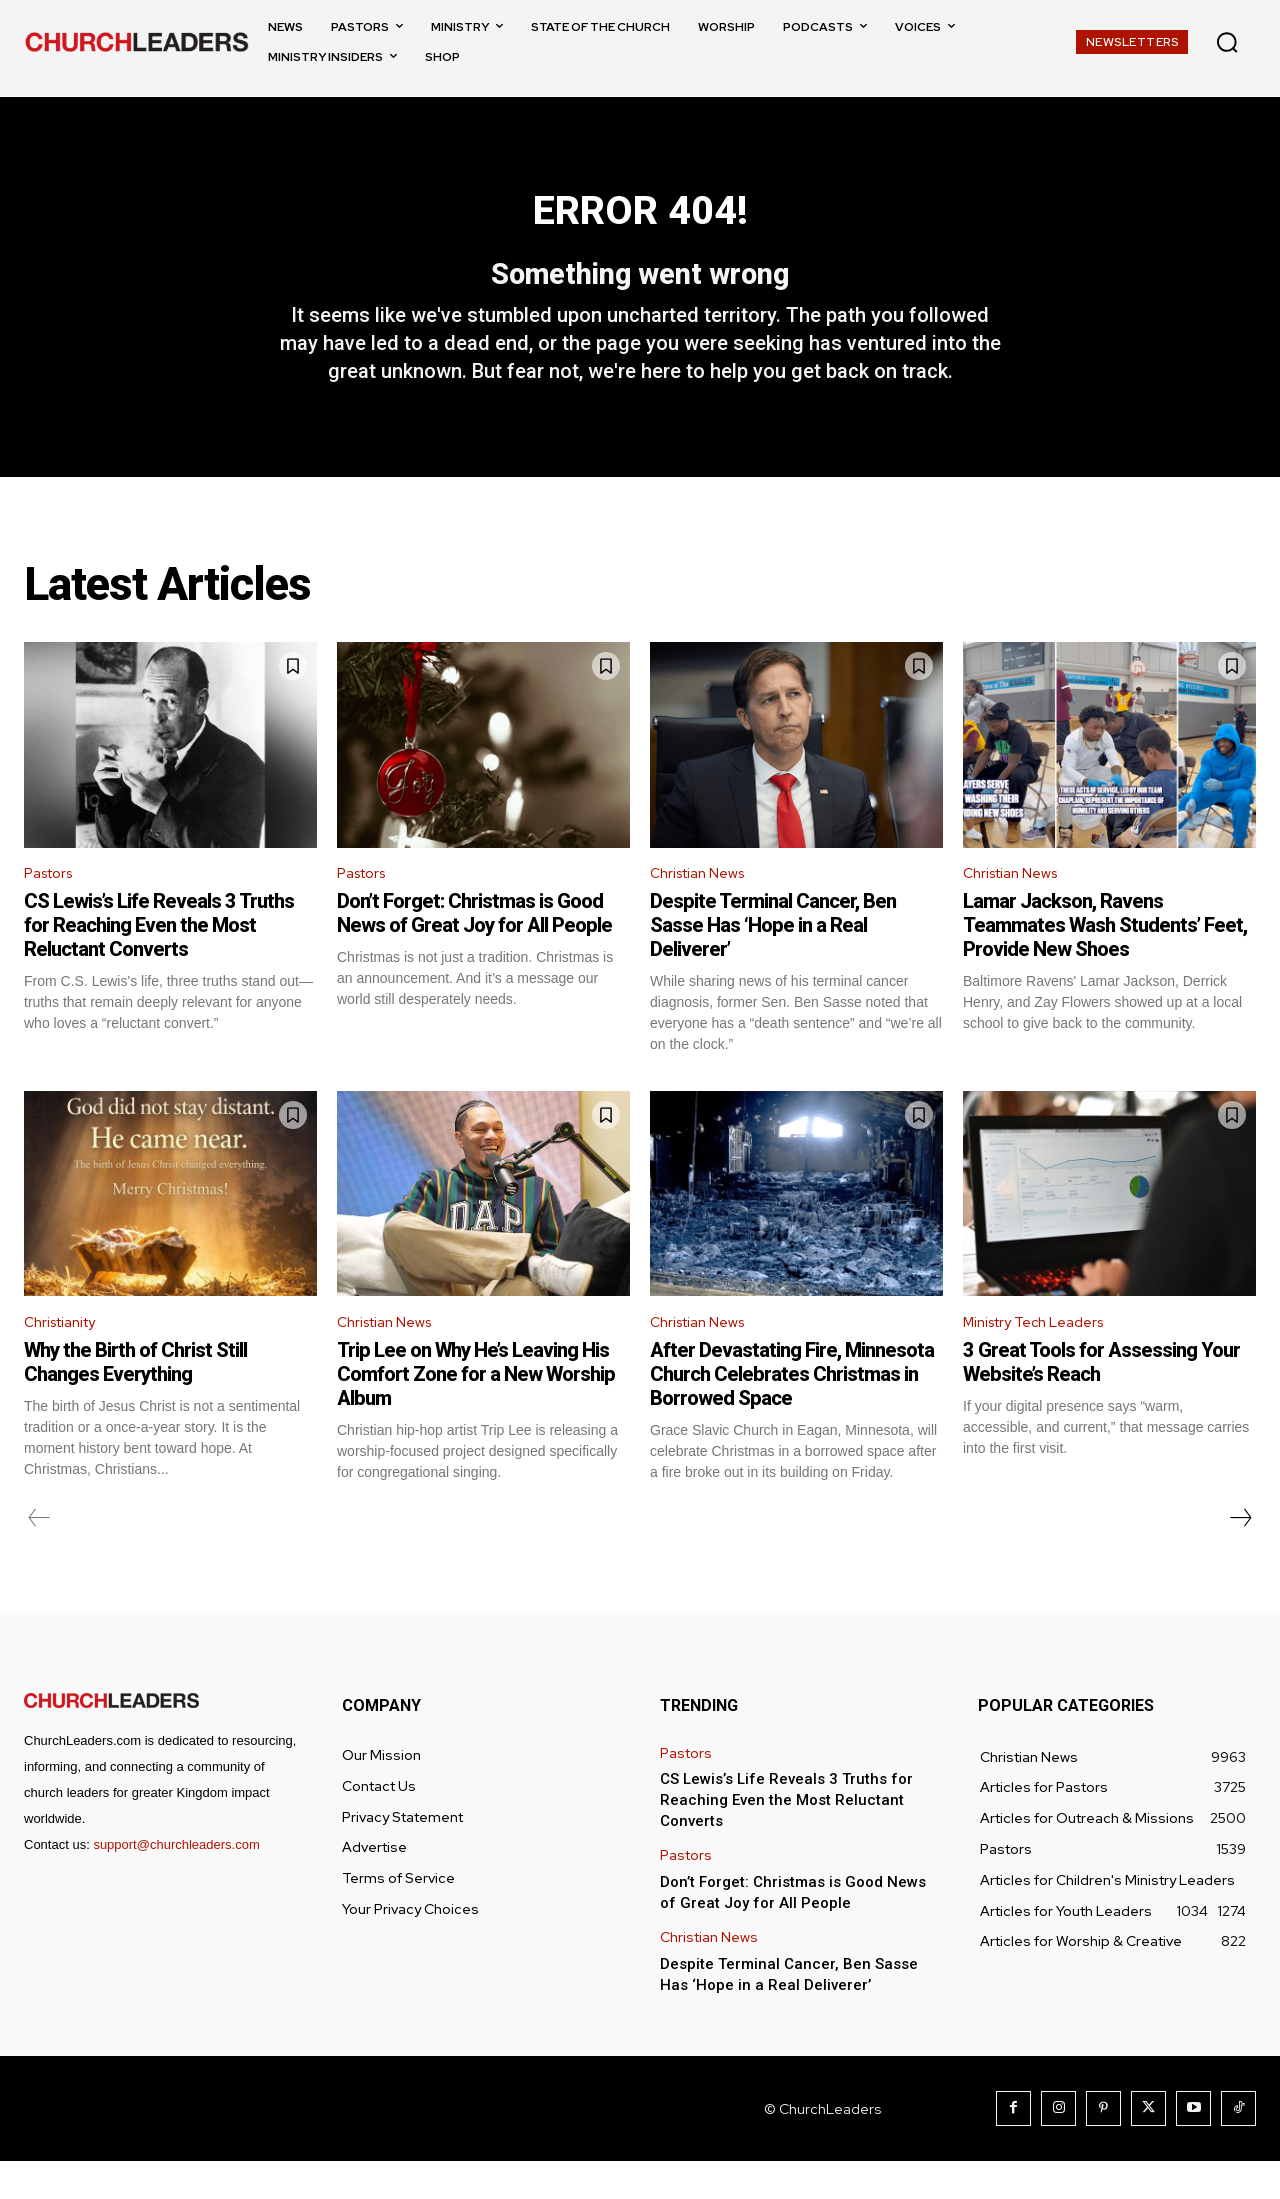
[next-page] (1240, 1556)
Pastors (53, 906)
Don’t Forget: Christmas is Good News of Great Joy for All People (474, 948)
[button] (1227, 42)
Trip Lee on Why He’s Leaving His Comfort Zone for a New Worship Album (476, 1412)
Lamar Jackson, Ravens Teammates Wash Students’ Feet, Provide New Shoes (1105, 960)
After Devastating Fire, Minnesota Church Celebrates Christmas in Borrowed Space (792, 1412)
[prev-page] (39, 1556)
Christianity (66, 1359)
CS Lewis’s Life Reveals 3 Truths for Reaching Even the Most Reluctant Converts (159, 960)
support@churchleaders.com (176, 1882)
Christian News (704, 906)
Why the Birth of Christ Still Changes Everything (135, 1400)
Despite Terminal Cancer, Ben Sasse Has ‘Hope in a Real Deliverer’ (773, 960)
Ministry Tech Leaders (1043, 1359)
